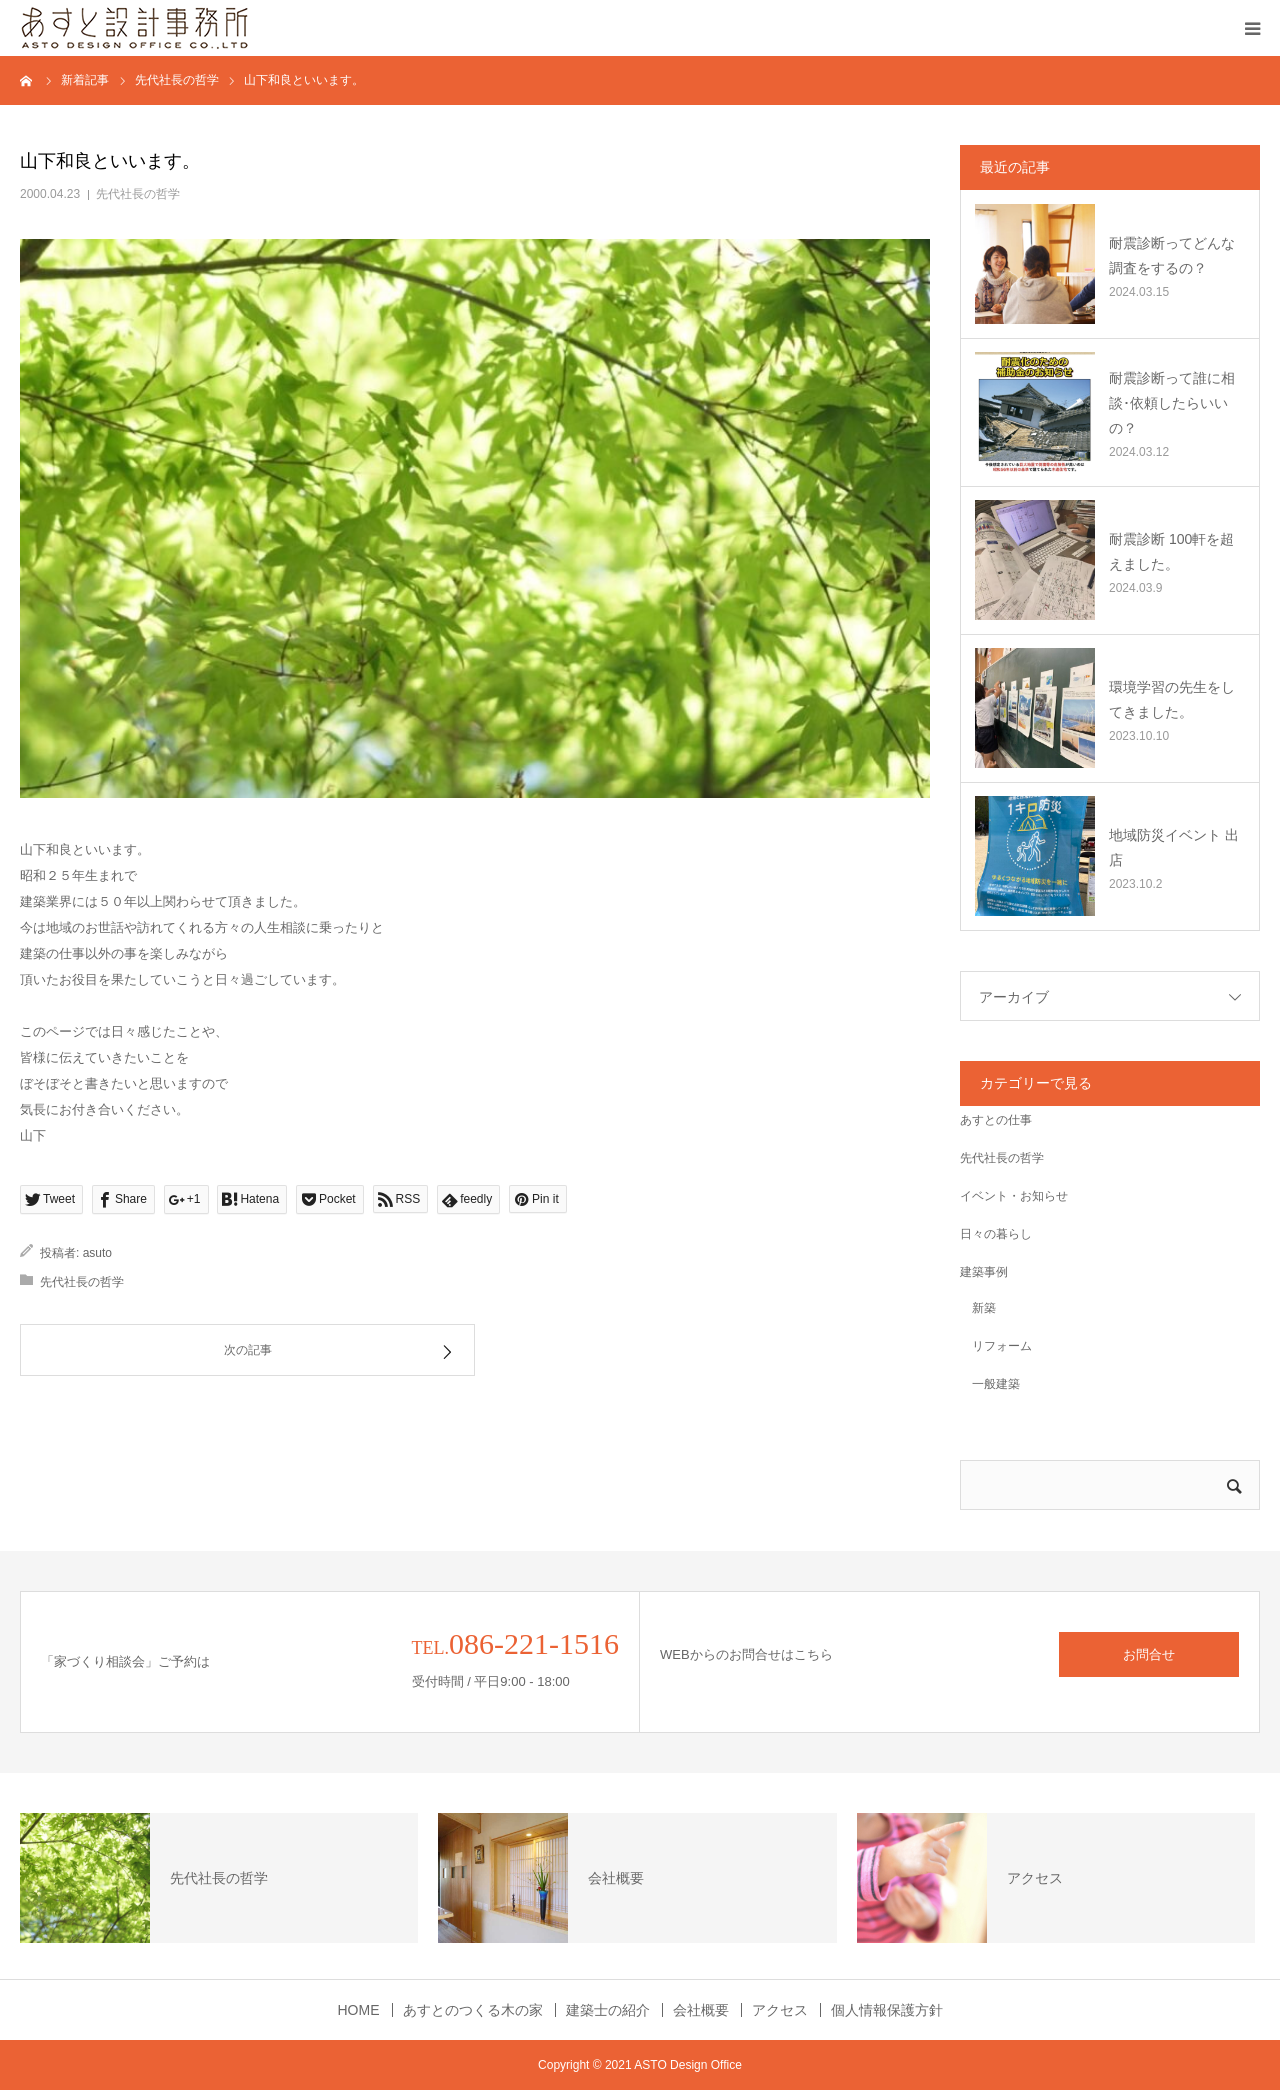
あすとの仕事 (996, 1120)
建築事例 (984, 1272)
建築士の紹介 (608, 2010)
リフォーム (996, 1346)
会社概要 (701, 2010)
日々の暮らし (996, 1234)
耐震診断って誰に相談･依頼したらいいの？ (1172, 403)
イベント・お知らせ (1014, 1196)
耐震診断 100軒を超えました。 (1171, 551)
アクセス (780, 2010)
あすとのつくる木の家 (473, 2010)
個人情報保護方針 (887, 2010)
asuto (97, 1253)
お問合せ (1149, 1654)
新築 (978, 1308)
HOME (359, 2010)
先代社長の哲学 (138, 194)
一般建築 (990, 1384)
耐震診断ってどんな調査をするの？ (1172, 255)
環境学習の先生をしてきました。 (1172, 699)
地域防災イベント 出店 (1174, 847)
